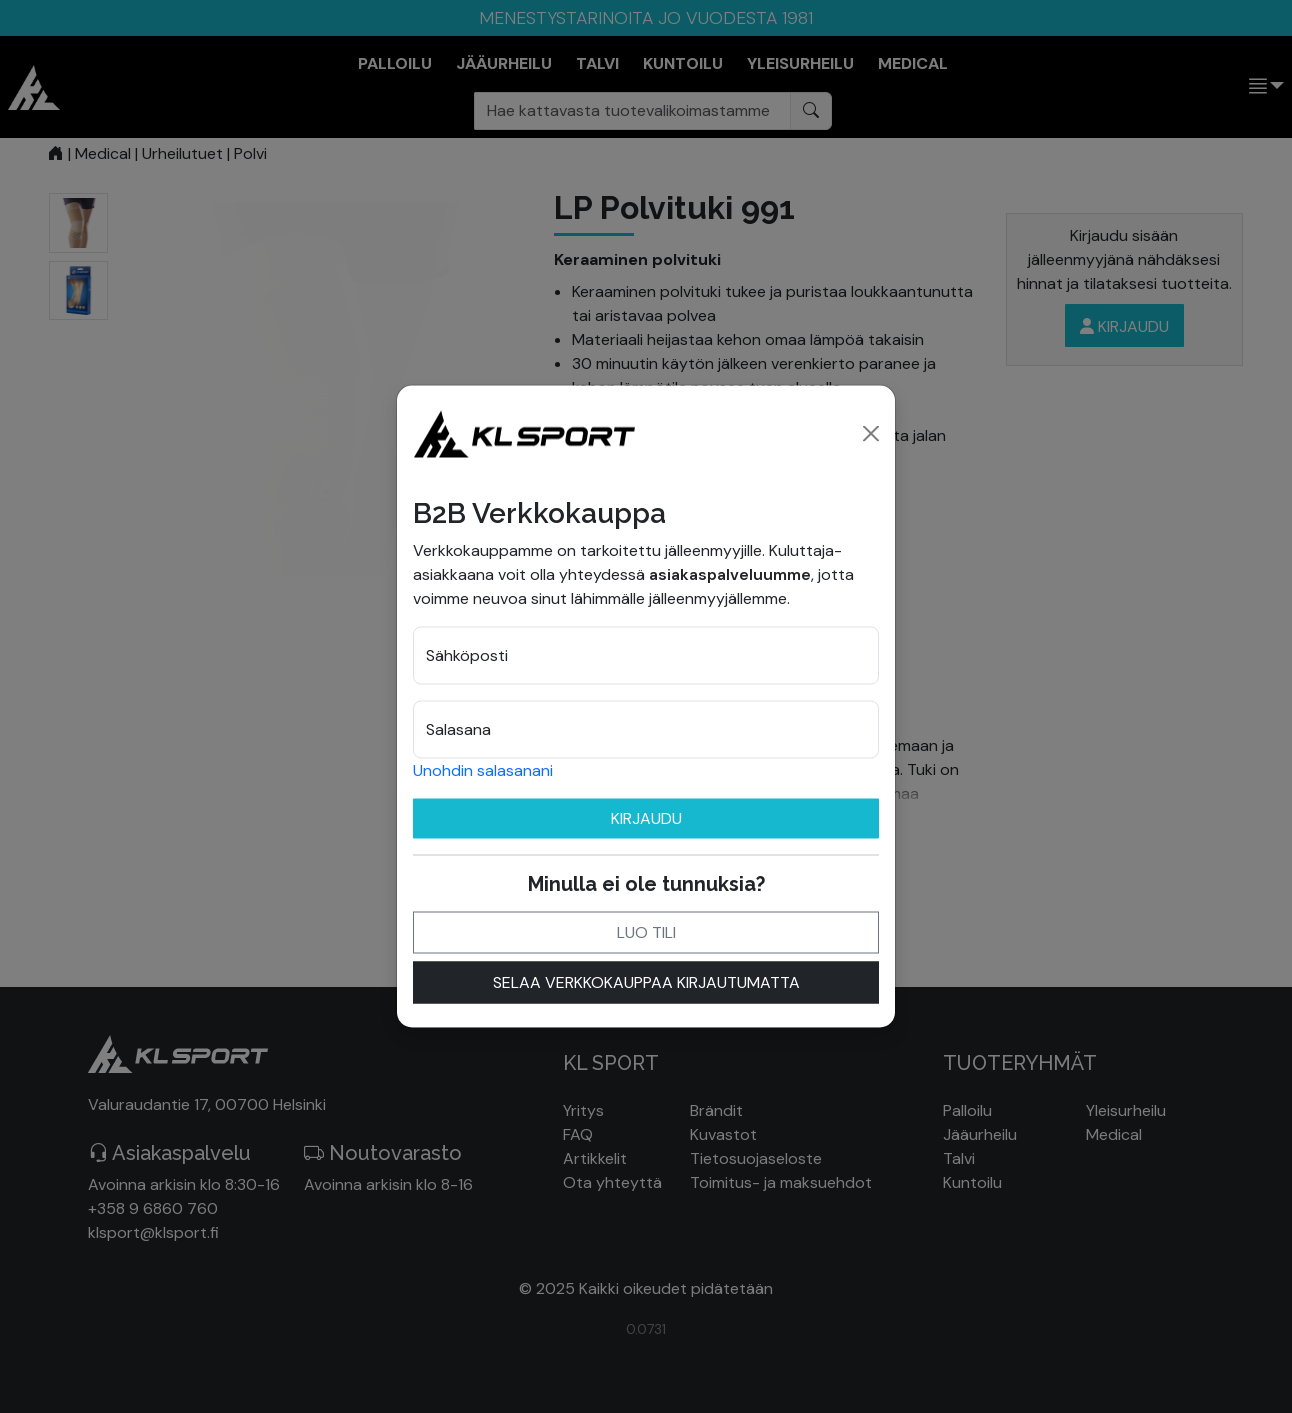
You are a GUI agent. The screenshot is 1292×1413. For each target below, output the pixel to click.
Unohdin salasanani (483, 769)
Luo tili (646, 931)
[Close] (871, 433)
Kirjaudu (646, 817)
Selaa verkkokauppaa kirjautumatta (646, 981)
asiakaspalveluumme (730, 573)
